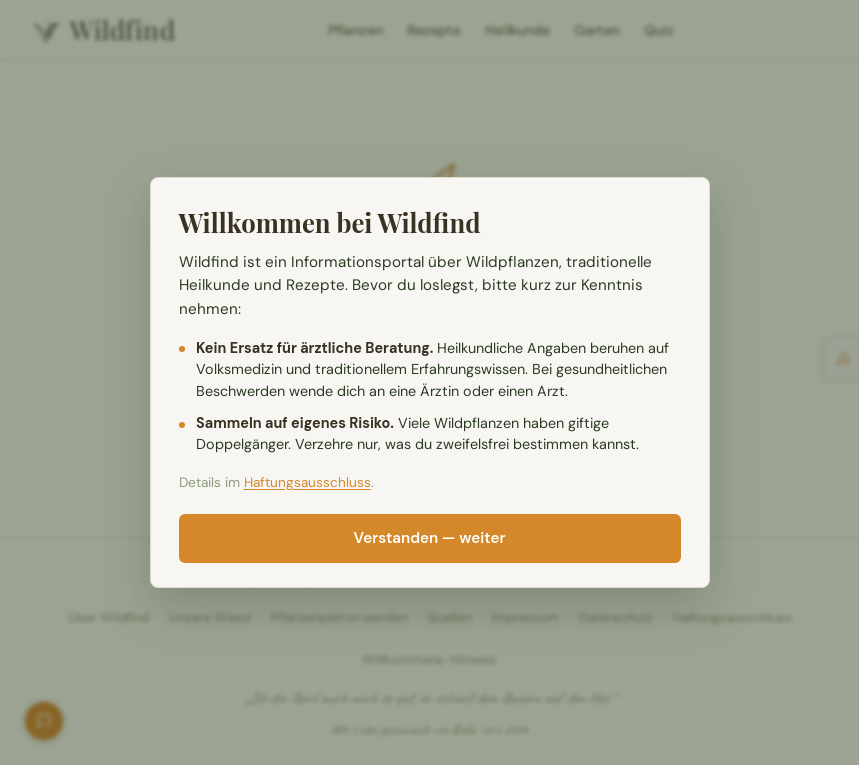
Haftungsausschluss (307, 482)
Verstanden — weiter (430, 538)
